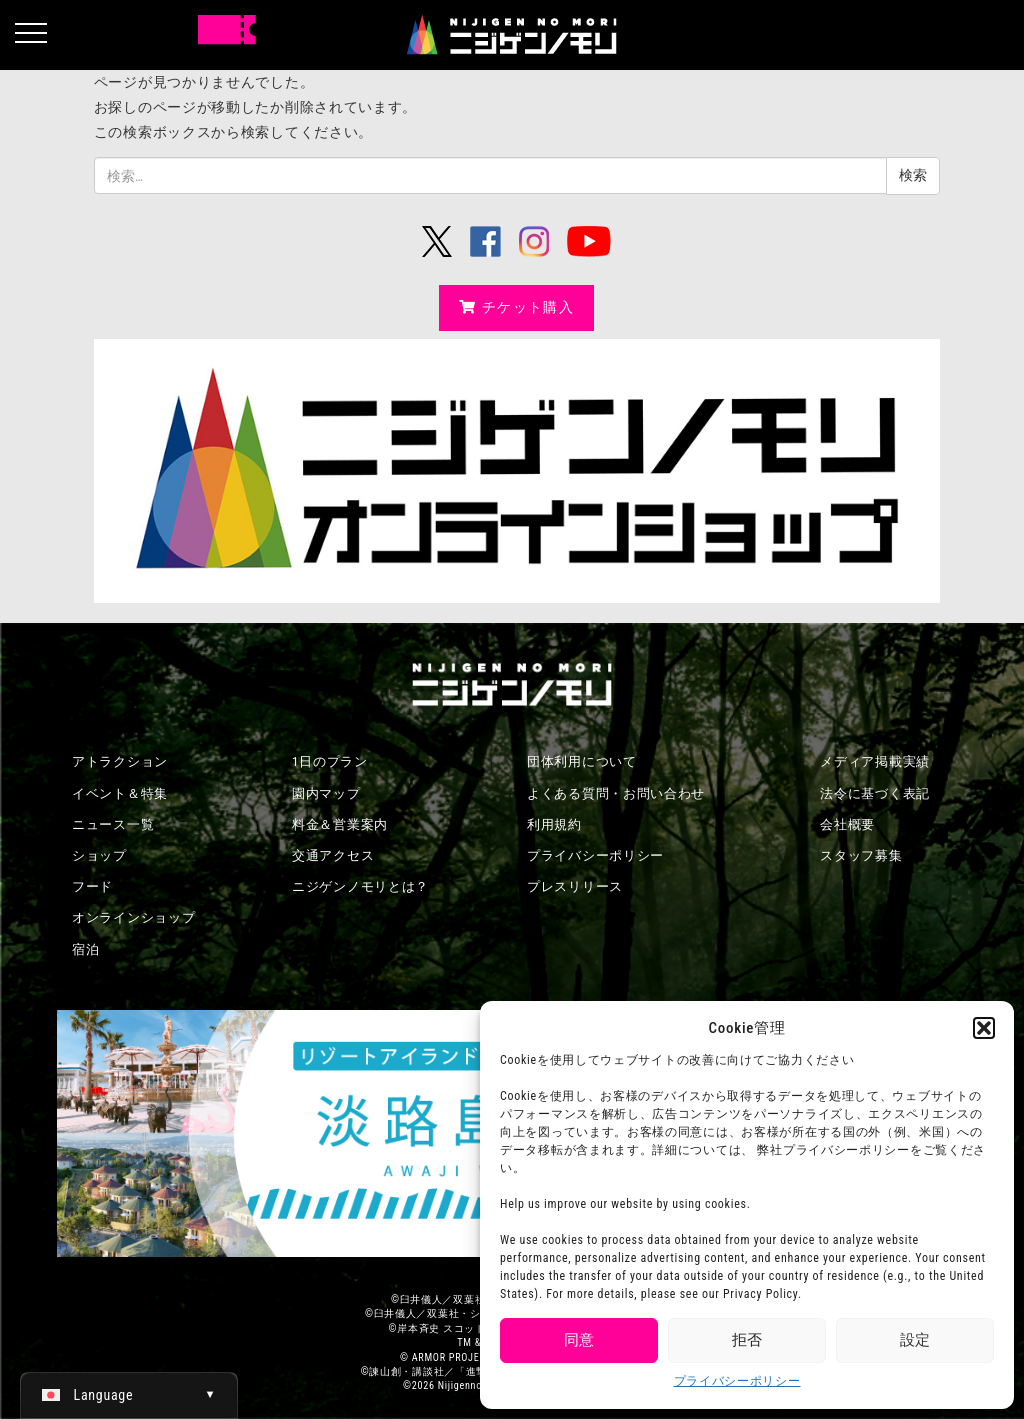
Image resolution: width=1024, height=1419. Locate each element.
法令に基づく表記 (875, 793)
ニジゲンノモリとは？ (360, 886)
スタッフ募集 (861, 855)
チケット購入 (516, 307)
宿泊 (85, 949)
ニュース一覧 (113, 824)
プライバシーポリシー (737, 1381)
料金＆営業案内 (340, 824)
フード (92, 886)
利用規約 (554, 824)
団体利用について (582, 761)
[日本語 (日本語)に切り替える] (129, 1395)
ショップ (99, 855)
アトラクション (120, 761)
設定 (915, 1340)
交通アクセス (333, 855)
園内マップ (326, 793)
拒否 (747, 1340)
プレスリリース (575, 886)
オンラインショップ (133, 917)
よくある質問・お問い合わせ (616, 793)
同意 (579, 1340)
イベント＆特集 (120, 793)
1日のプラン (330, 761)
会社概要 (847, 824)
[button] (984, 1028)
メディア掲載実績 (875, 761)
